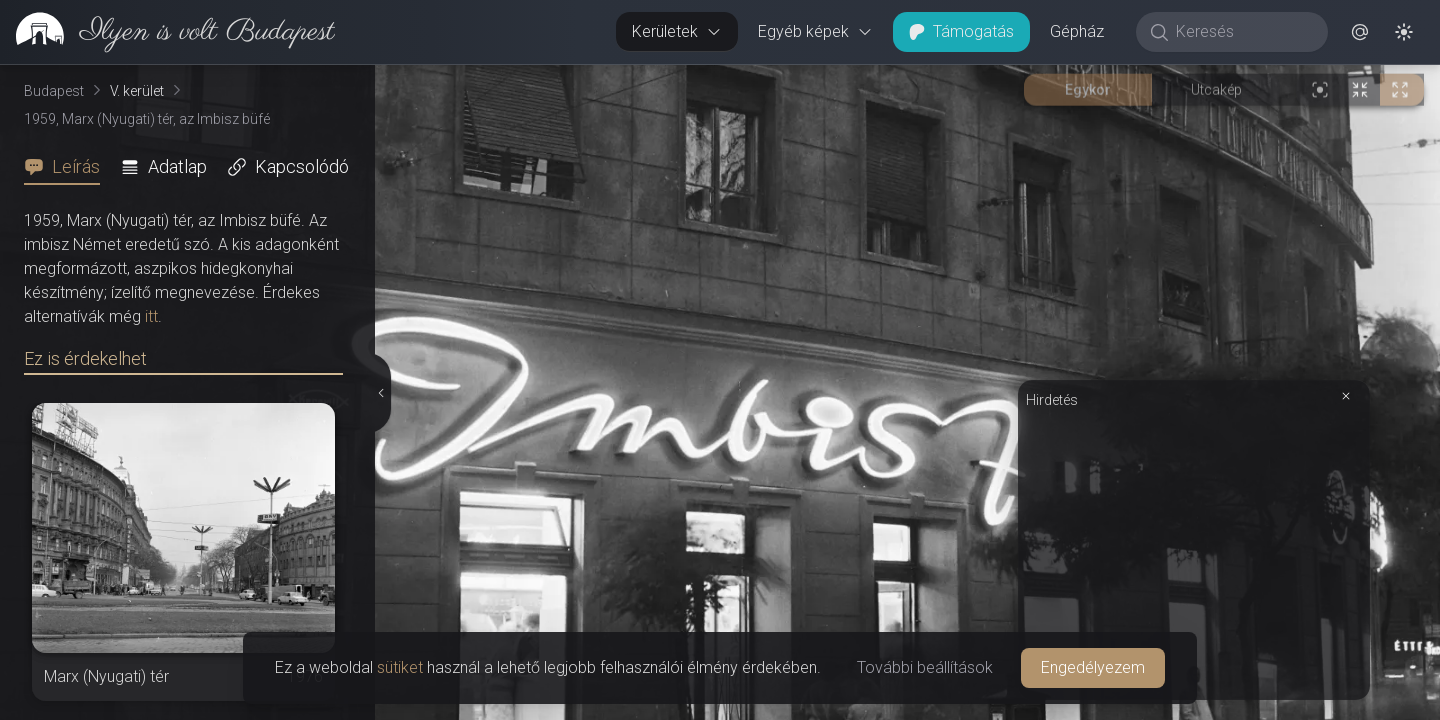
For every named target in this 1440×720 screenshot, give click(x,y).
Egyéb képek (815, 31)
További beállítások (925, 667)
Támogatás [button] (961, 31)
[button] (1360, 32)
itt (151, 316)
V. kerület (137, 91)
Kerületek (677, 31)
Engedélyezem (1093, 667)
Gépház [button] (1077, 31)
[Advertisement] (1194, 552)
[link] (167, 32)
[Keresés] (1242, 32)
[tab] (68, 167)
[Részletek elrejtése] (380, 393)
